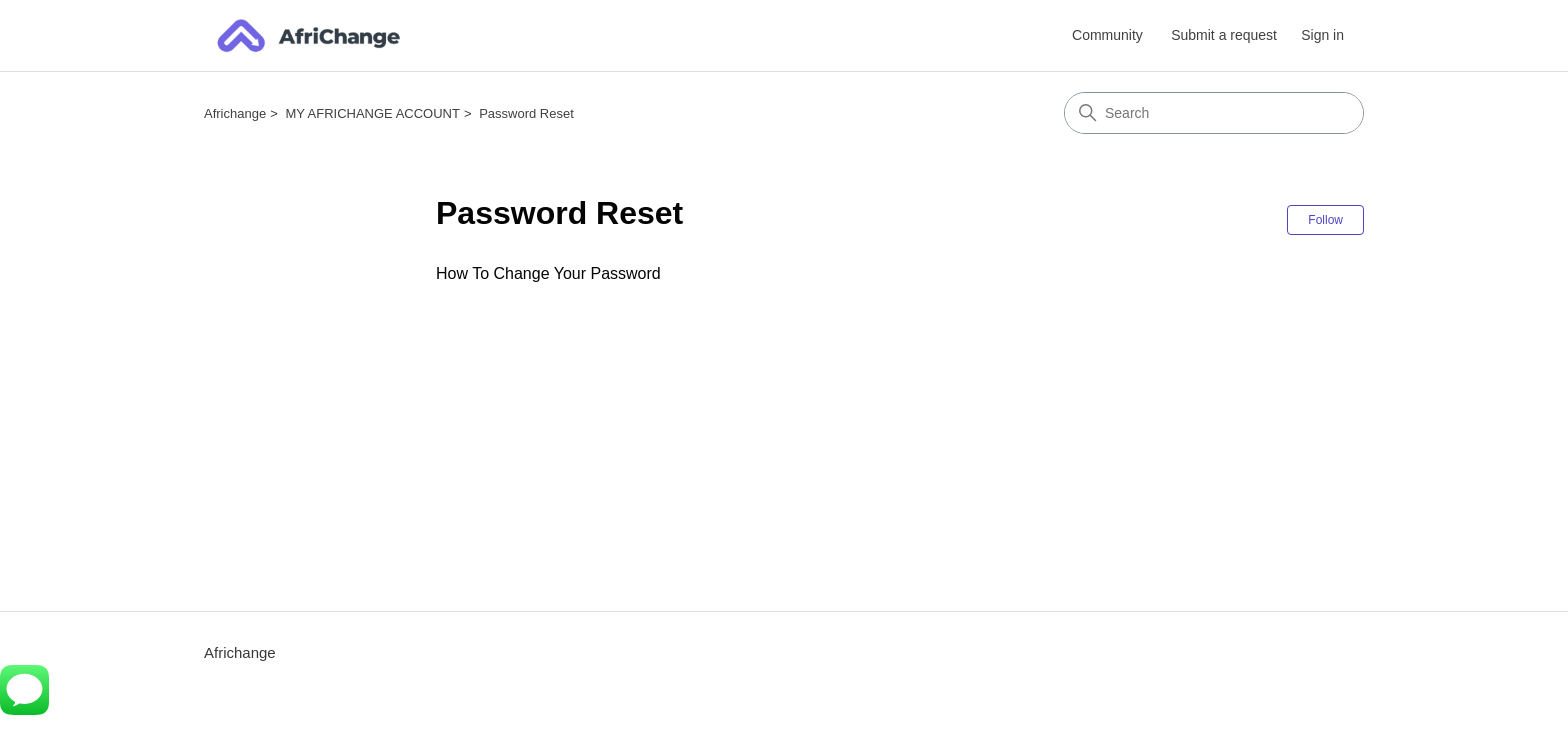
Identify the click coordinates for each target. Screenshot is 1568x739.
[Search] (1214, 113)
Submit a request (1224, 35)
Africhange (235, 113)
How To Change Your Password (548, 273)
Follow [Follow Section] (1325, 220)
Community (1107, 35)
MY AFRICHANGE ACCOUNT (372, 113)
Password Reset (526, 113)
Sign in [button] (1322, 35)
